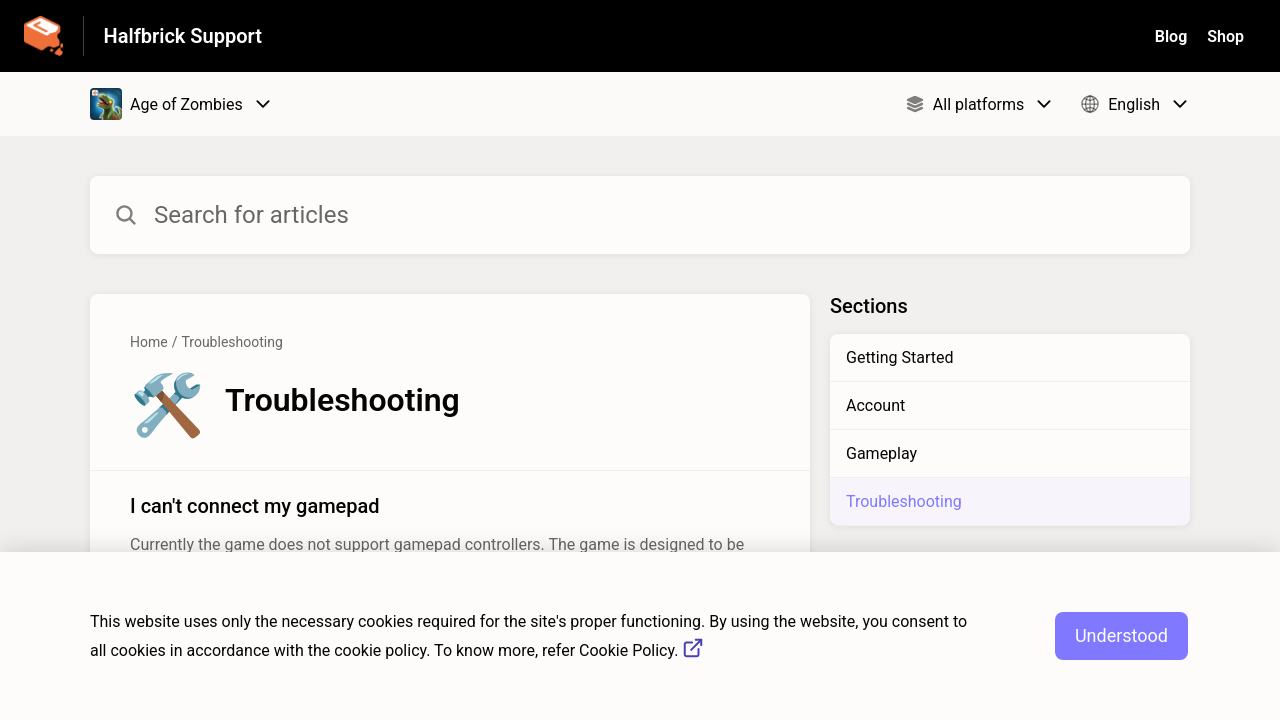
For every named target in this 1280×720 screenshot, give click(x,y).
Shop (1225, 36)
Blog (1171, 36)
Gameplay (881, 453)
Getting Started (900, 357)
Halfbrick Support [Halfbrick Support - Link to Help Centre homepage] (183, 36)
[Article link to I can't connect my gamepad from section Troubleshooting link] (450, 536)
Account (875, 405)
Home (149, 342)
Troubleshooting (231, 342)
